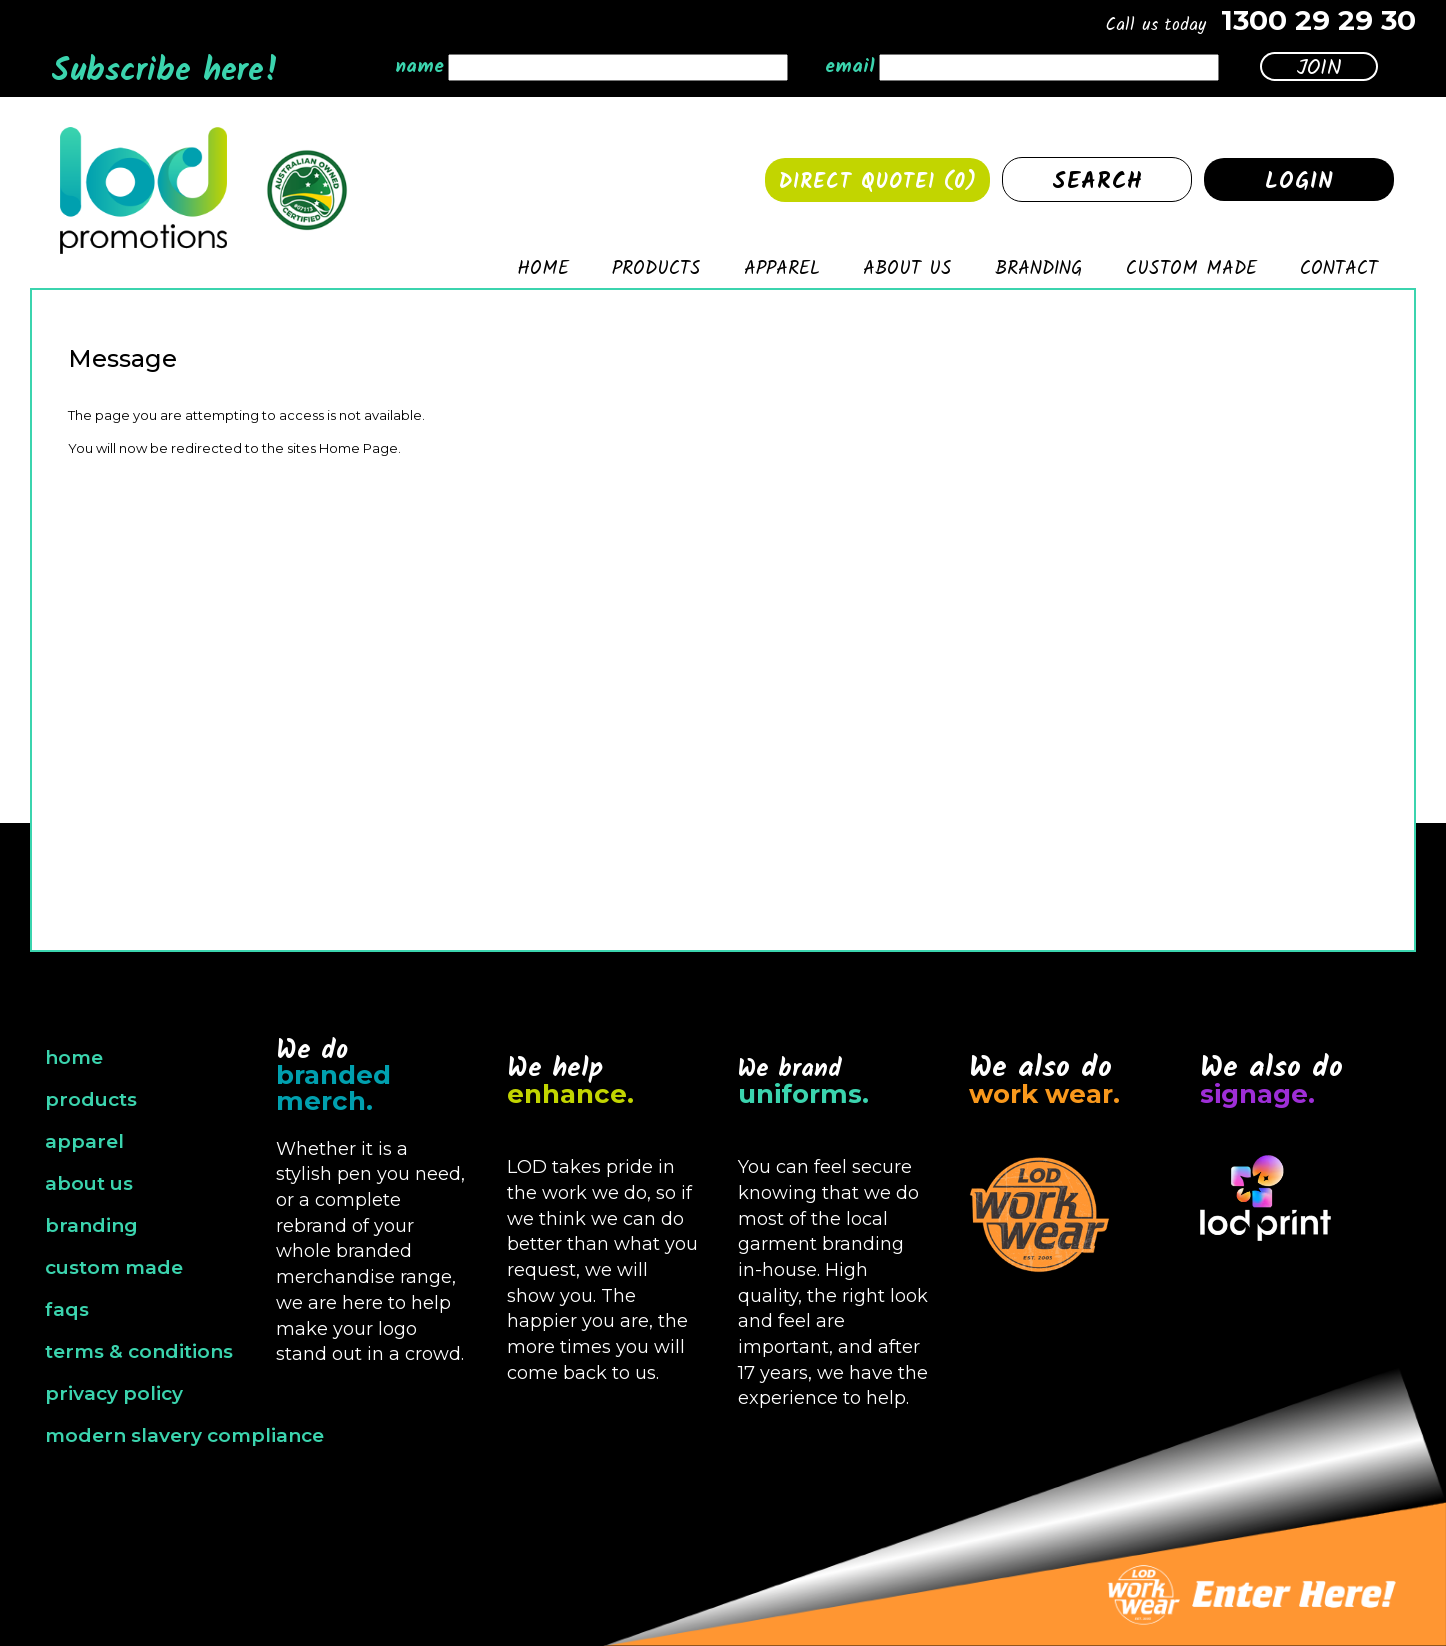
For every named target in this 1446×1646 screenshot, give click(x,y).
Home (543, 272)
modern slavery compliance (184, 1435)
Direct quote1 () (878, 183)
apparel (84, 1141)
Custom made (1191, 272)
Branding (1039, 272)
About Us (907, 272)
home (74, 1057)
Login (1299, 182)
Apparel (782, 272)
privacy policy (114, 1393)
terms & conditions (139, 1351)
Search (1097, 182)
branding (91, 1225)
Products (656, 272)
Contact (1339, 272)
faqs (67, 1309)
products (91, 1099)
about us (89, 1183)
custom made (114, 1267)
